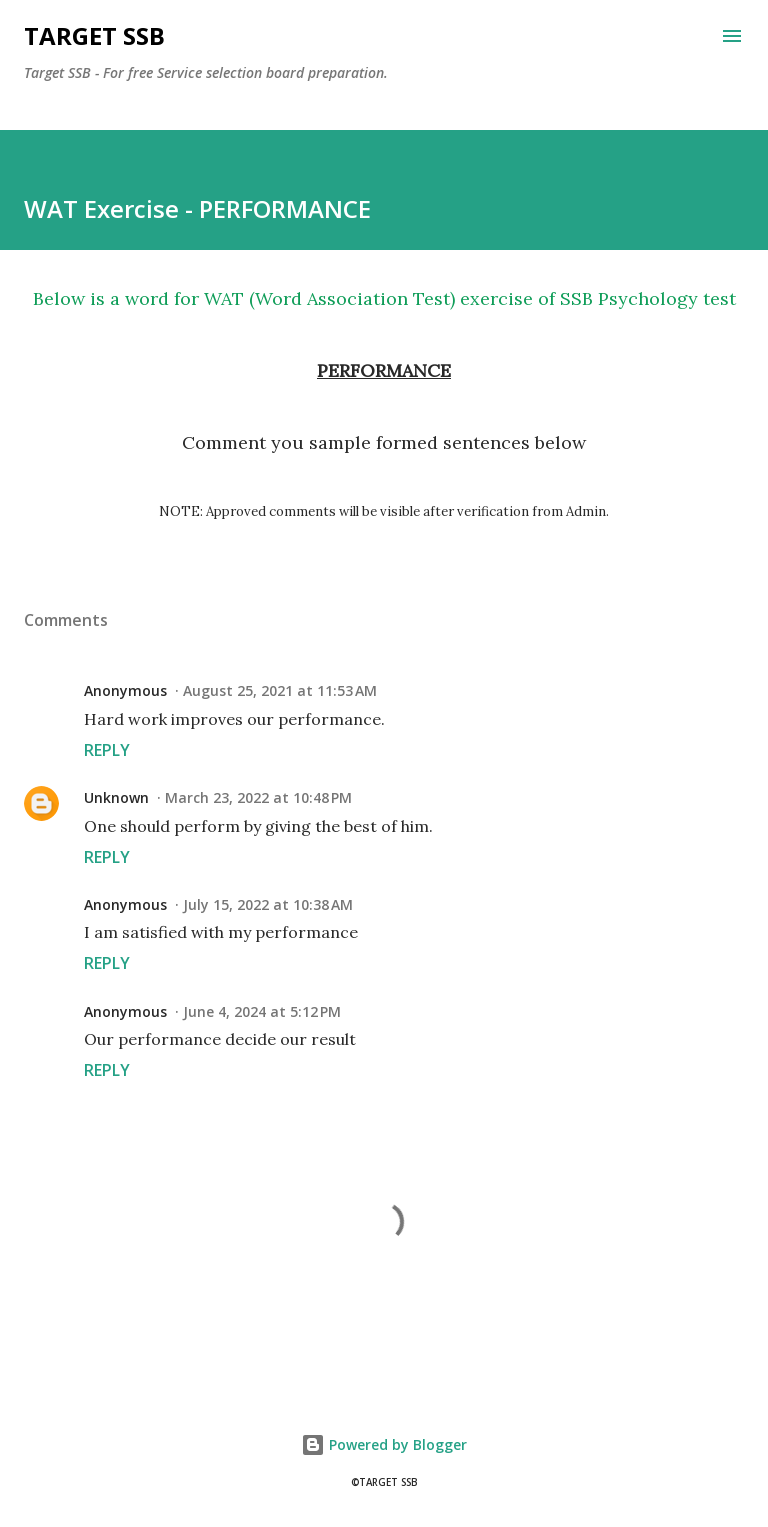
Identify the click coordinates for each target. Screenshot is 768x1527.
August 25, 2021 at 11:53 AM (280, 690)
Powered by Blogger (384, 1444)
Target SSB (94, 35)
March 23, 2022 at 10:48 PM (258, 797)
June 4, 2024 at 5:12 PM (262, 1011)
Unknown (116, 797)
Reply (107, 750)
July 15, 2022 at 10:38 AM (268, 904)
